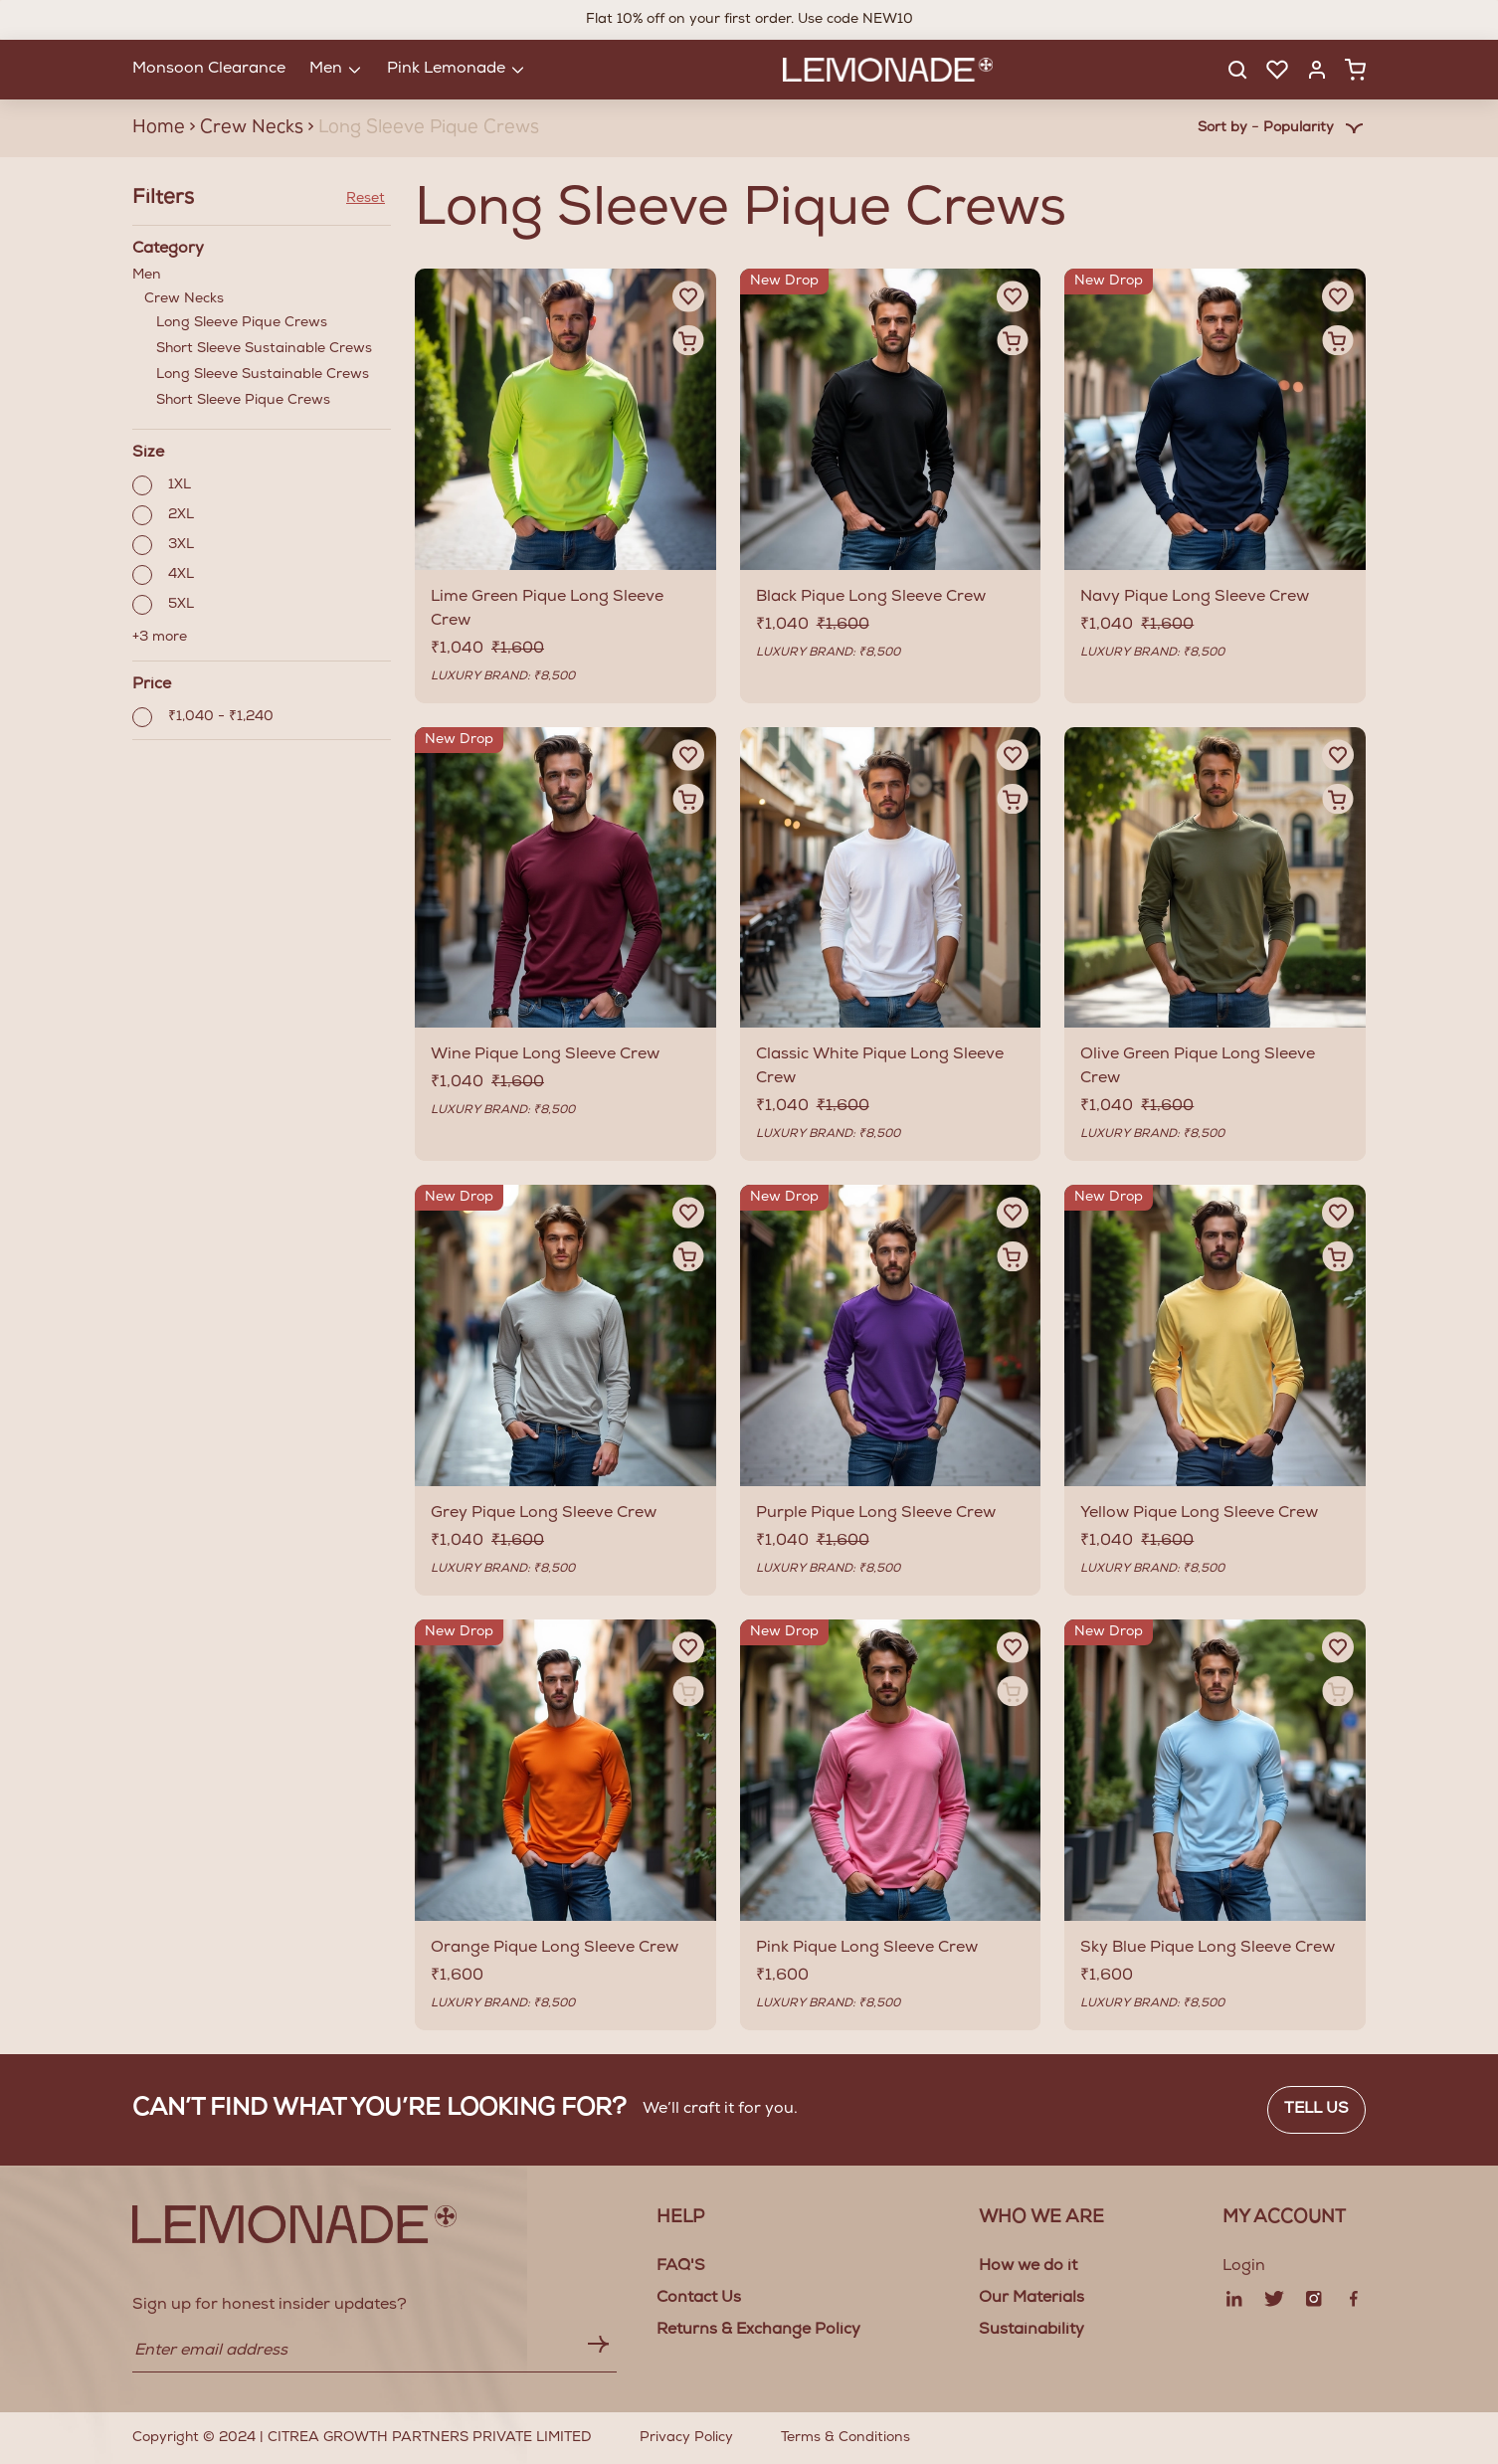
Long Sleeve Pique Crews (241, 323)
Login (1243, 2267)
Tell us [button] (1316, 2110)
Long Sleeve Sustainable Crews (262, 375)
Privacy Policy (686, 2438)
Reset (365, 199)
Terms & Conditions (845, 2438)
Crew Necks (267, 352)
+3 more (159, 638)
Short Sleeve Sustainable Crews (264, 349)
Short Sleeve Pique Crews (243, 401)
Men (261, 342)
